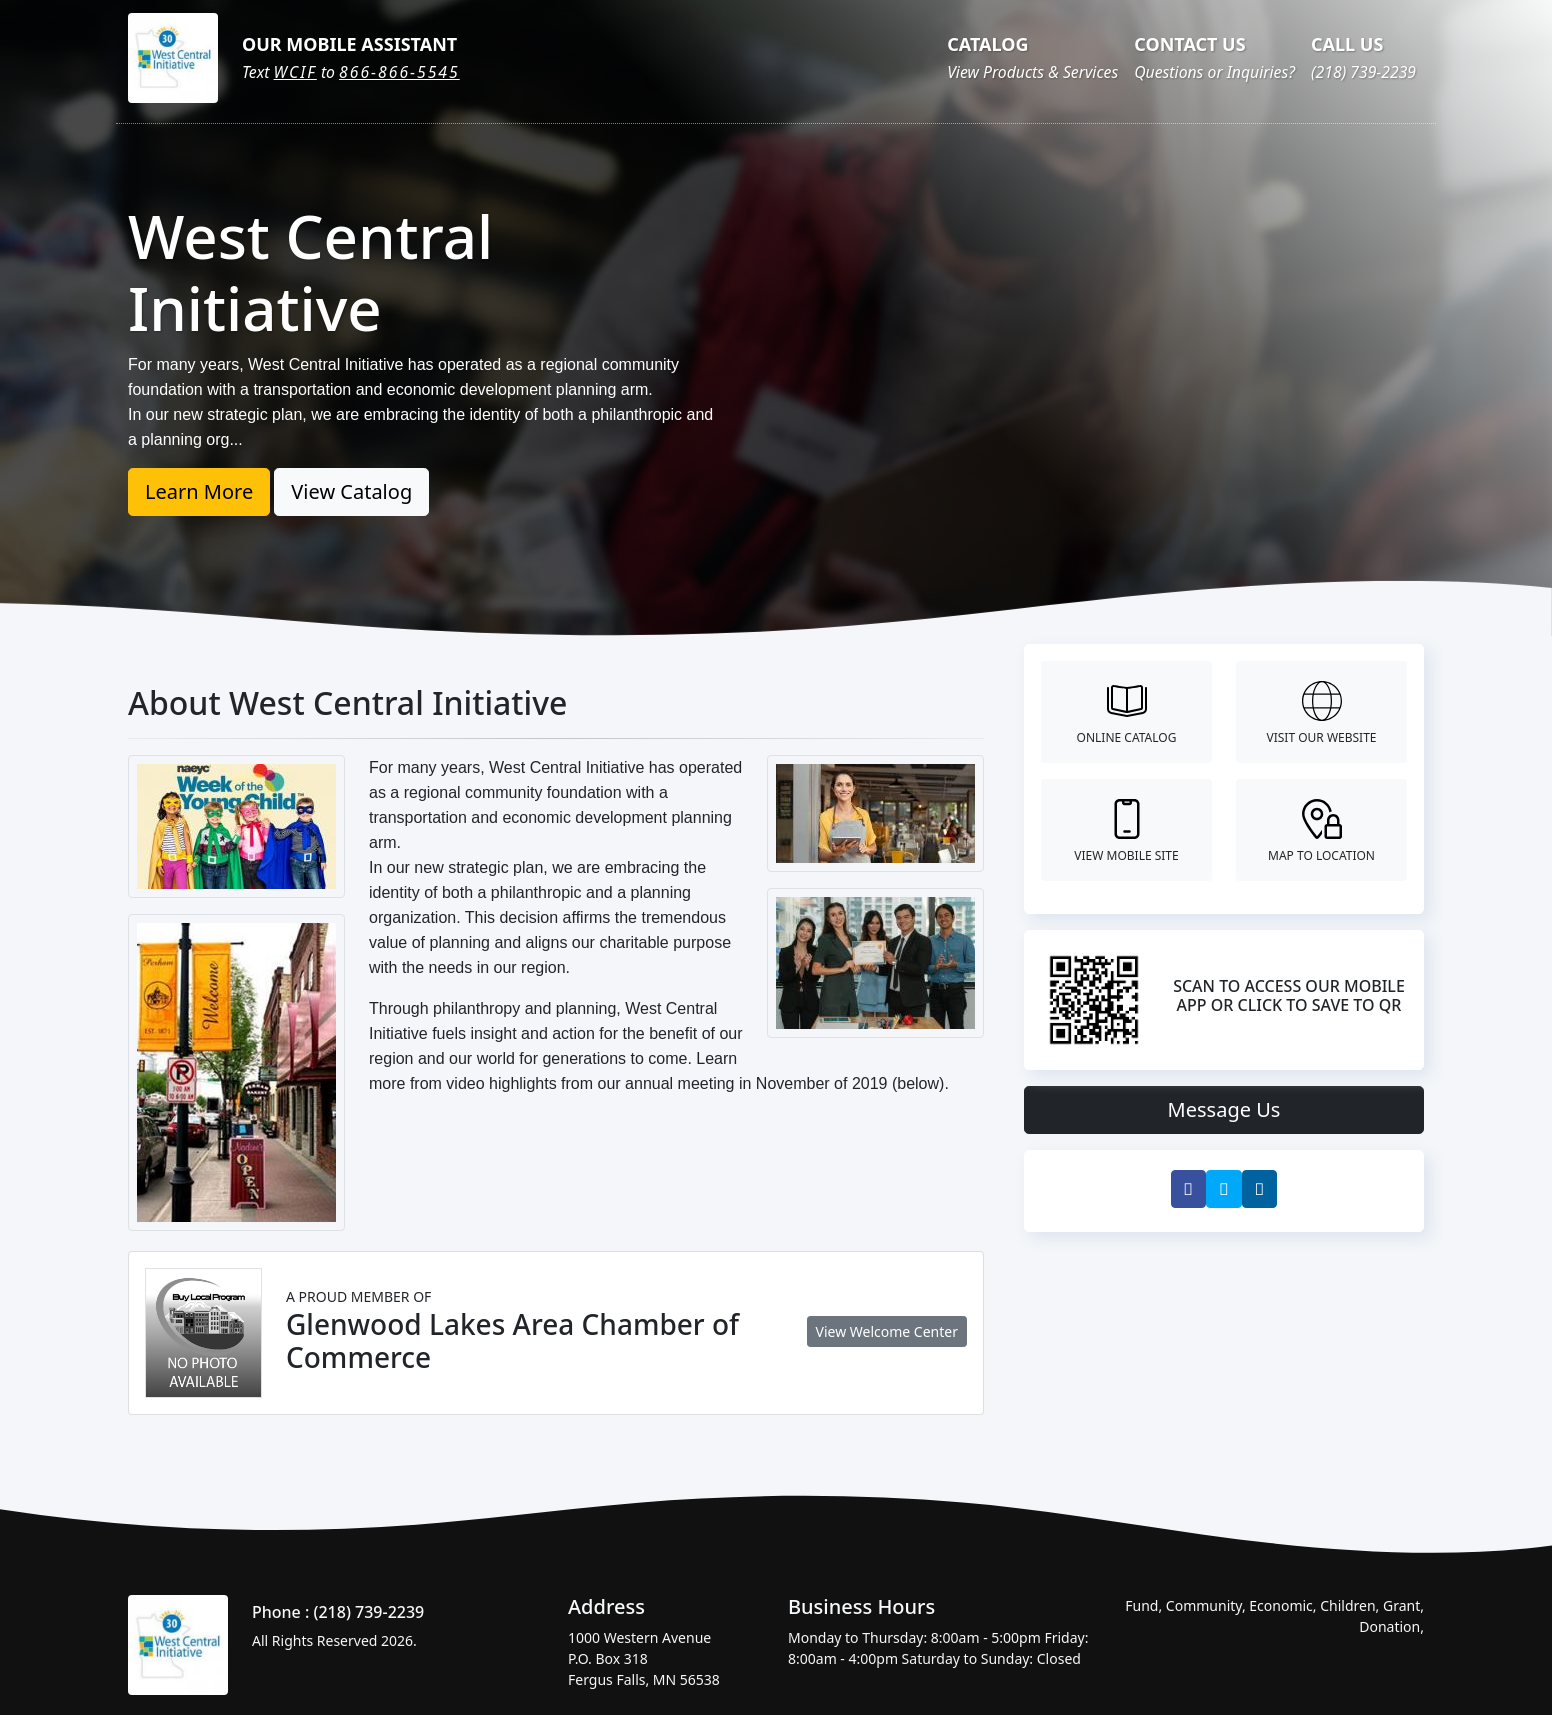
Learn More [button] (199, 491)
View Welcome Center (887, 1331)
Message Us (1224, 1109)
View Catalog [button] (351, 491)
